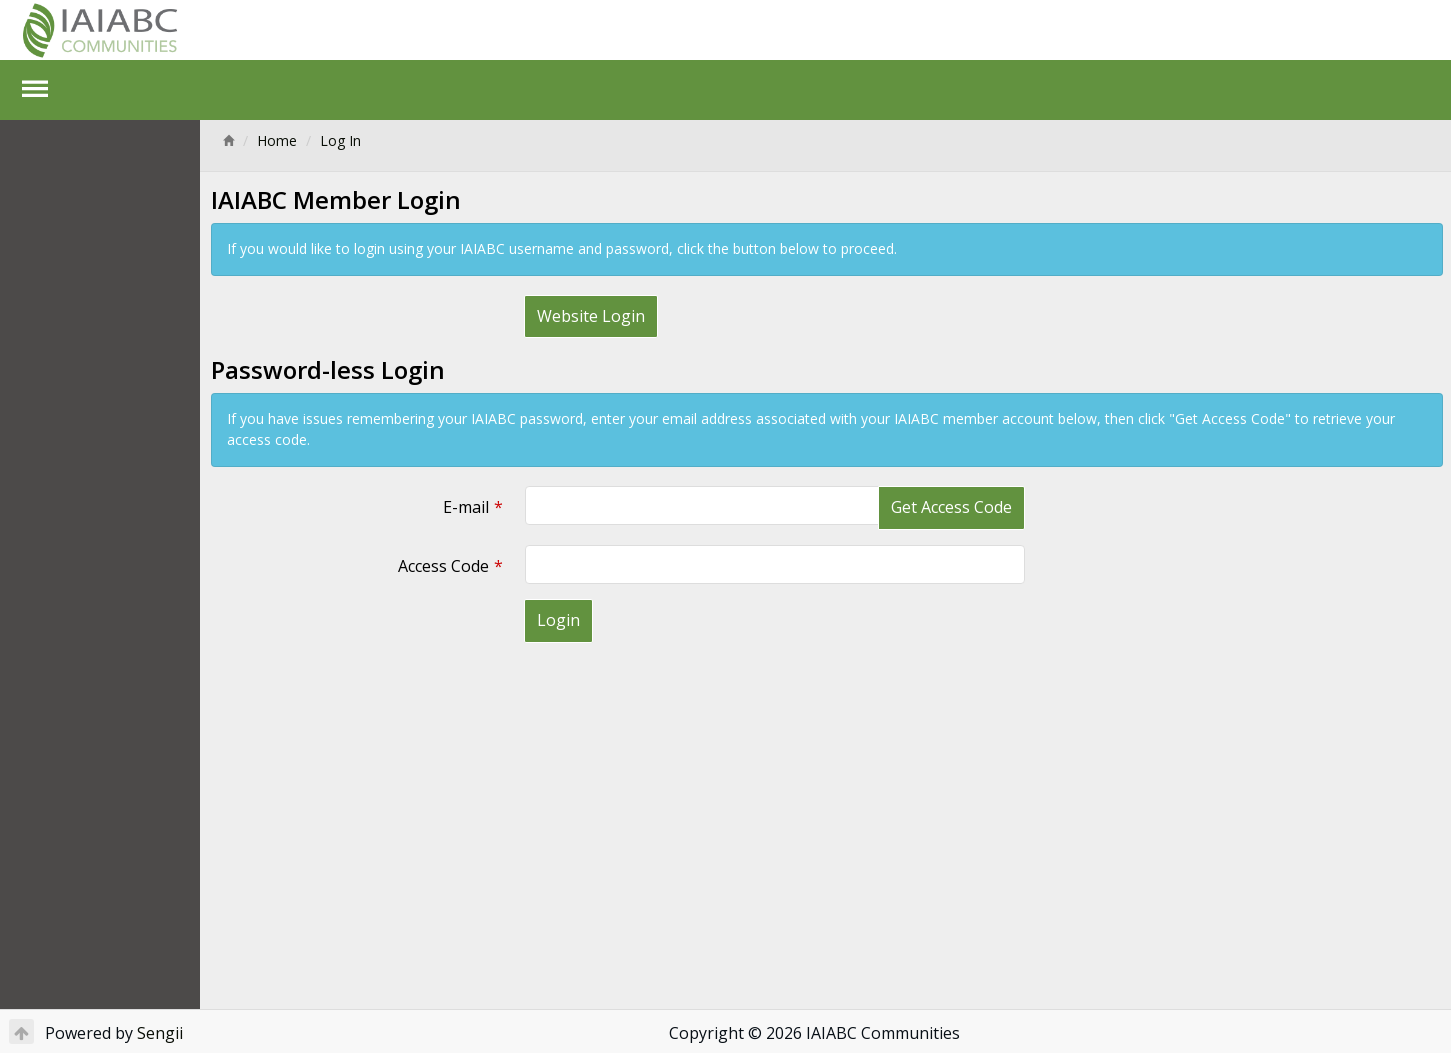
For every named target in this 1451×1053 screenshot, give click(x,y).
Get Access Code (951, 507)
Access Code (443, 566)
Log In (340, 140)
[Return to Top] (21, 1031)
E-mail (466, 507)
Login (558, 620)
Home (277, 140)
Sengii (160, 1033)
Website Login (591, 316)
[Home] (228, 140)
